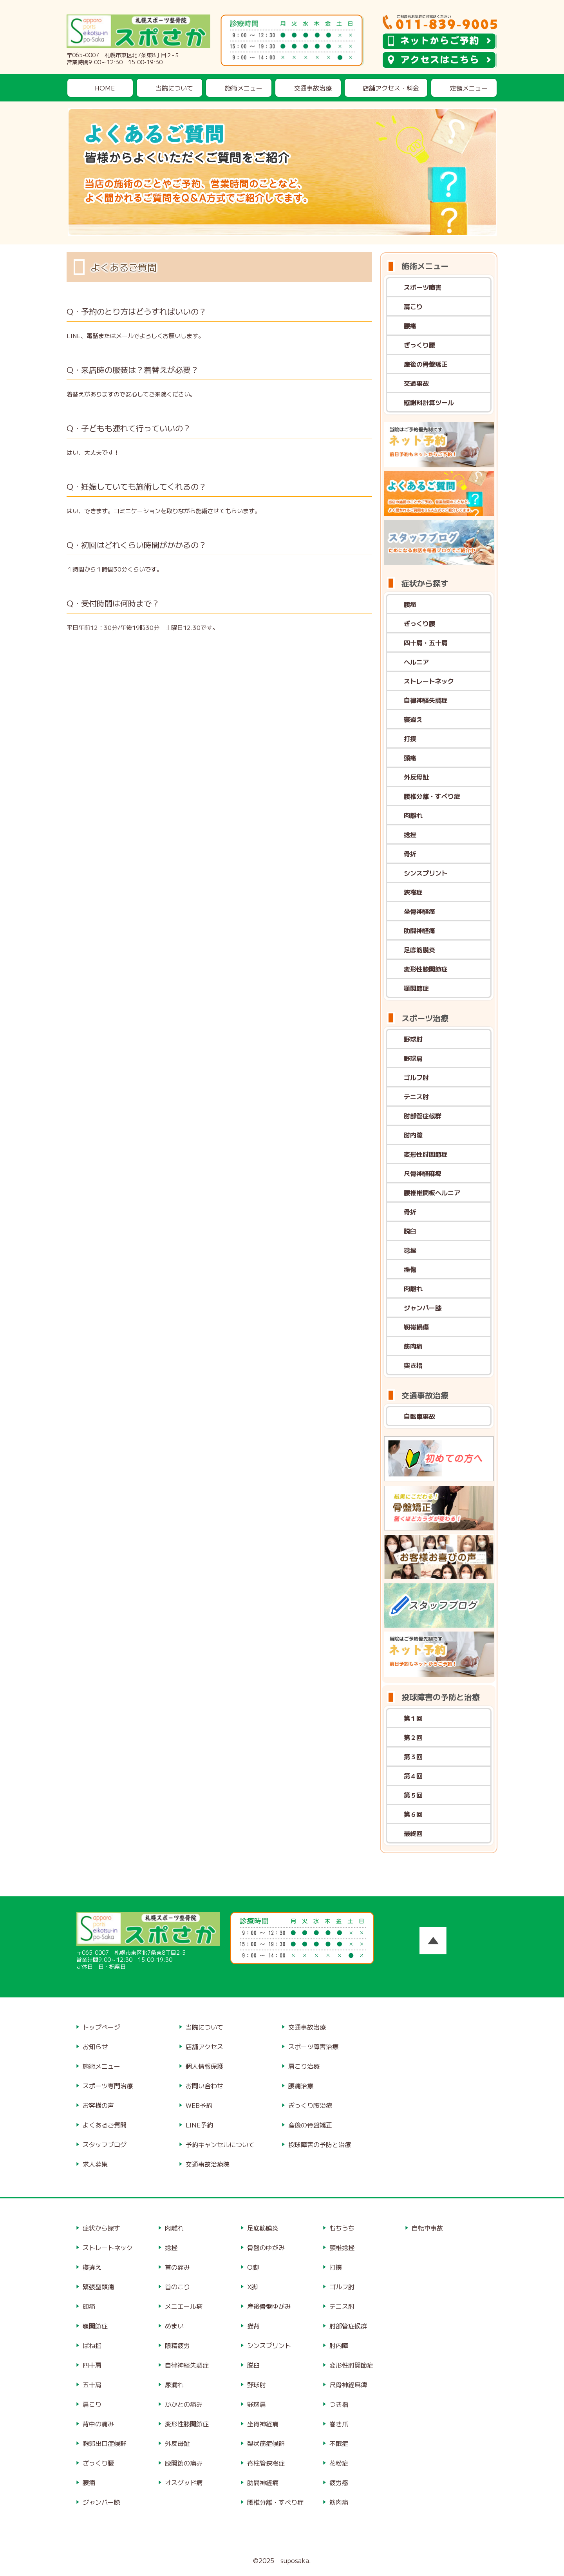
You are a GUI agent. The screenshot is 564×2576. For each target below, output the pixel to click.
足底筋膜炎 (419, 949)
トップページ (101, 2026)
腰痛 (410, 325)
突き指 (413, 1365)
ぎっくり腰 (419, 344)
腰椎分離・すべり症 (432, 796)
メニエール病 (183, 2306)
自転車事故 (419, 1416)
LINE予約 (199, 2124)
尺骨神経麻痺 (422, 1173)
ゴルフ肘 (416, 1077)
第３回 (413, 1756)
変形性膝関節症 (426, 968)
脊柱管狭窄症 (266, 2462)
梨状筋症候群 (266, 2443)
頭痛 (410, 757)
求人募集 (95, 2164)
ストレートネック (429, 681)
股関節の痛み (183, 2462)
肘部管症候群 (422, 1115)
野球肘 (413, 1039)
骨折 (410, 853)
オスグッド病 (183, 2482)
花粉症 (338, 2462)
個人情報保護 (204, 2066)
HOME (105, 87)
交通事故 (416, 383)
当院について (174, 87)
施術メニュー (243, 87)
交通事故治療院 (208, 2164)
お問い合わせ (204, 2085)
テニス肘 (416, 1096)
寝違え (413, 719)
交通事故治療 (313, 87)
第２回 (413, 1737)
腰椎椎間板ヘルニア (432, 1192)
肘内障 (413, 1135)
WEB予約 (199, 2105)
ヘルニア (416, 661)
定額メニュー (469, 87)
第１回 (413, 1718)
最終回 (413, 1833)
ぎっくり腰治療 (310, 2105)
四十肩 (92, 2365)
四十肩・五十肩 (426, 642)
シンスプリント (426, 872)
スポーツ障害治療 (313, 2046)
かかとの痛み (183, 2404)
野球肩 (413, 1058)
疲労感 (338, 2482)
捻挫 (410, 834)
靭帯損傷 (416, 1326)
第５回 (413, 1795)
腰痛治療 (300, 2085)
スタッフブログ (105, 2144)
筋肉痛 (413, 1346)
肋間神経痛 (419, 930)
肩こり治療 (304, 2066)
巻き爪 (338, 2423)
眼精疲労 (177, 2345)
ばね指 (92, 2345)
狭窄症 (413, 892)
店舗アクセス (204, 2046)
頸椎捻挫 (341, 2247)
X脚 (252, 2286)
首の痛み (177, 2267)
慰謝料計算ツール (429, 402)
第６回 (413, 1814)
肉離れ (413, 815)
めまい (174, 2325)
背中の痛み (98, 2423)
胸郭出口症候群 (105, 2443)
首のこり (177, 2286)
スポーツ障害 (422, 287)
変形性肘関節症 (426, 1154)
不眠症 (338, 2443)
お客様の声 (98, 2105)
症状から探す (101, 2227)
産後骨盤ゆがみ (269, 2306)
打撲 (410, 738)
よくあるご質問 (105, 2124)
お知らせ (95, 2046)
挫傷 (410, 1269)
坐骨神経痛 (419, 911)
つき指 (338, 2404)
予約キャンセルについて (220, 2144)
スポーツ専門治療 (108, 2085)
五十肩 (92, 2384)
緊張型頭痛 (98, 2286)
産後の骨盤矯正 (426, 364)
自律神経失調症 (426, 700)
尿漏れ (174, 2384)
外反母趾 (416, 776)
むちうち (341, 2227)
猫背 (253, 2325)
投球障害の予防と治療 (319, 2144)
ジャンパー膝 (422, 1307)
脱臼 (410, 1231)
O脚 (253, 2267)
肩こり (413, 306)
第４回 (413, 1775)
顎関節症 (416, 988)
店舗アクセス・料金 (391, 87)
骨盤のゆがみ (266, 2247)
